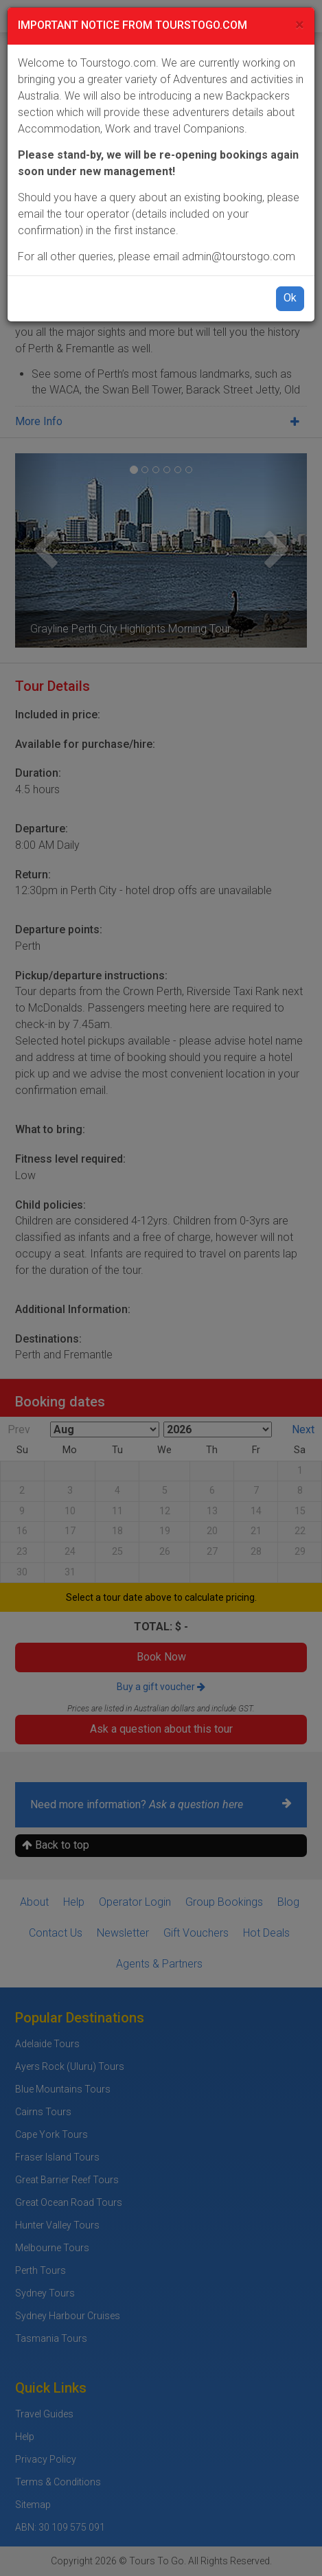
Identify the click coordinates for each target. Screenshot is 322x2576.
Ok (290, 297)
